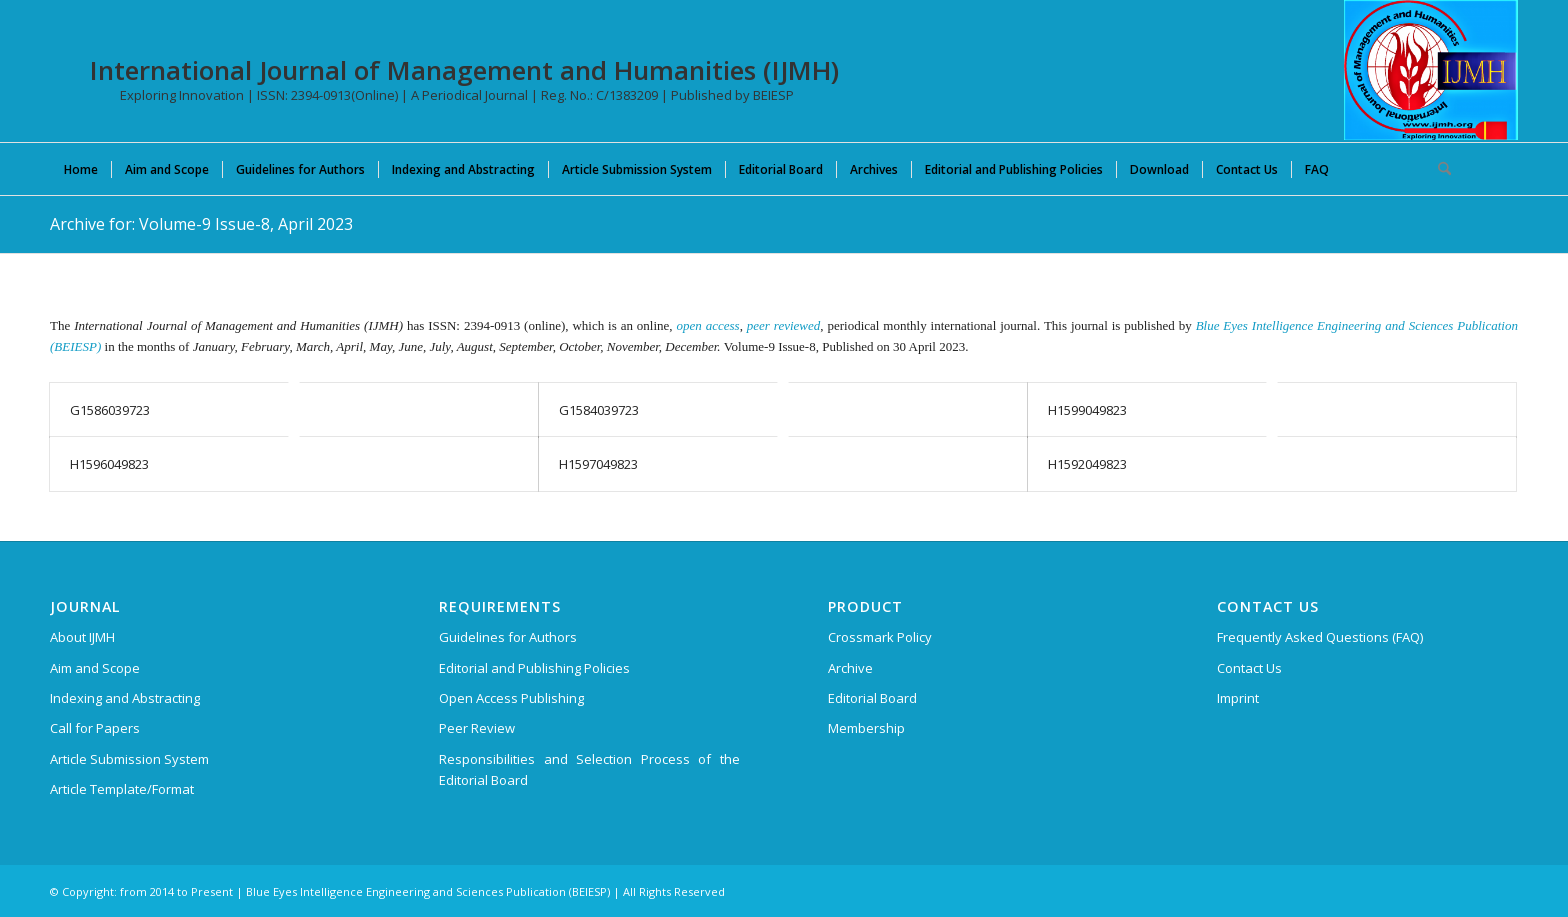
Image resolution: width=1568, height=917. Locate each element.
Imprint (1238, 698)
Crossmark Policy (880, 637)
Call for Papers (95, 728)
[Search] (1438, 169)
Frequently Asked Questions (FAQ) (1320, 637)
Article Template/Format (122, 789)
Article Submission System (129, 759)
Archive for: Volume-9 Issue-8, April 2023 (201, 224)
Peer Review (477, 728)
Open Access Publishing (511, 698)
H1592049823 (1087, 464)
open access (708, 325)
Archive (850, 668)
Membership (866, 728)
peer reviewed (783, 325)
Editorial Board (872, 698)
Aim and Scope (95, 668)
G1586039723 (110, 410)
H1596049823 (109, 464)
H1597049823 (598, 464)
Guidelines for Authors (508, 637)
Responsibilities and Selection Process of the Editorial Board (589, 769)
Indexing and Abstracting (125, 698)
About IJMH (82, 637)
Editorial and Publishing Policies (534, 668)
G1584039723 (599, 410)
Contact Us (1249, 668)
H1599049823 (1087, 410)
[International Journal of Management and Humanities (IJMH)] (1431, 70)
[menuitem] (81, 169)
